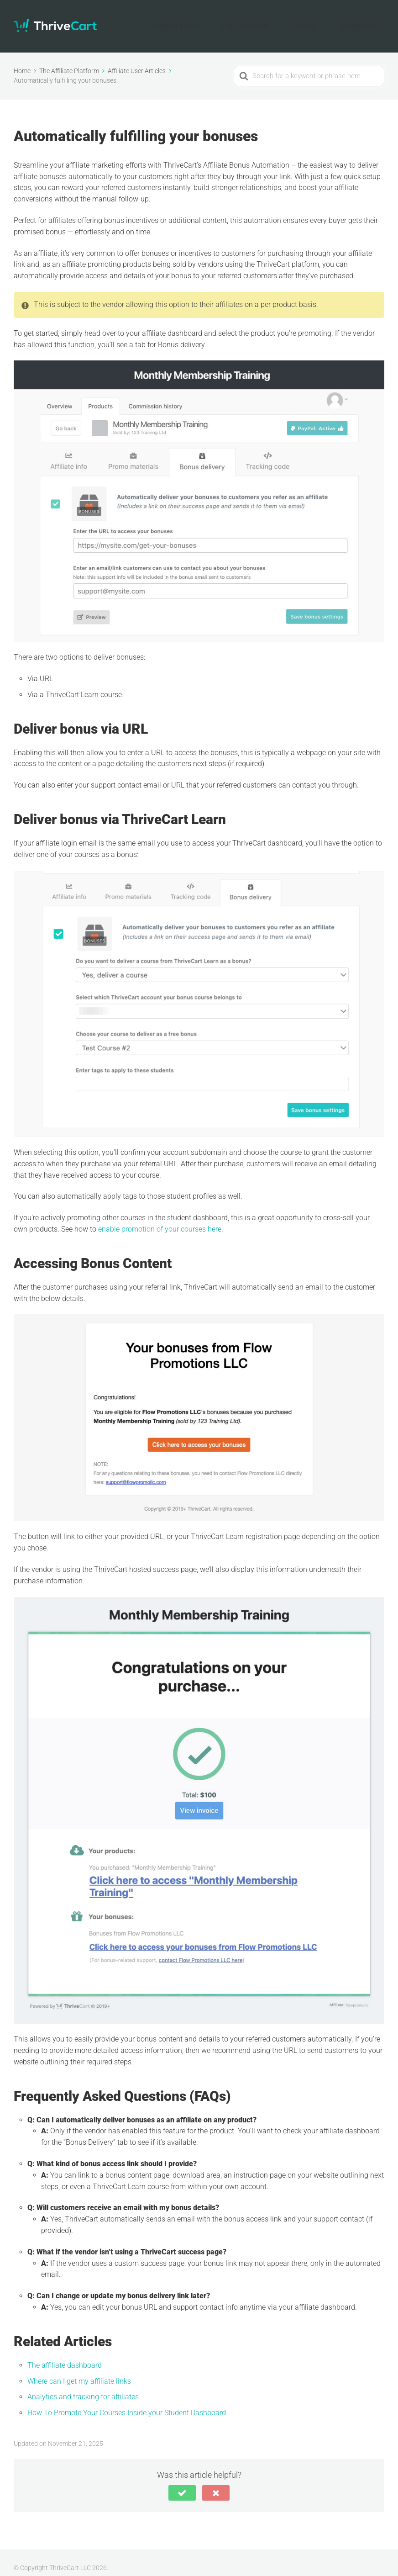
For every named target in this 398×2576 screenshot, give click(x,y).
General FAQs (220, 20)
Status (322, 20)
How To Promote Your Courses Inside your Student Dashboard (126, 2401)
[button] (182, 2482)
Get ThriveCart (276, 20)
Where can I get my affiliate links (79, 2370)
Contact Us (364, 20)
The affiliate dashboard (64, 2354)
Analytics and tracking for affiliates (83, 2386)
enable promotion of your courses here (159, 1218)
